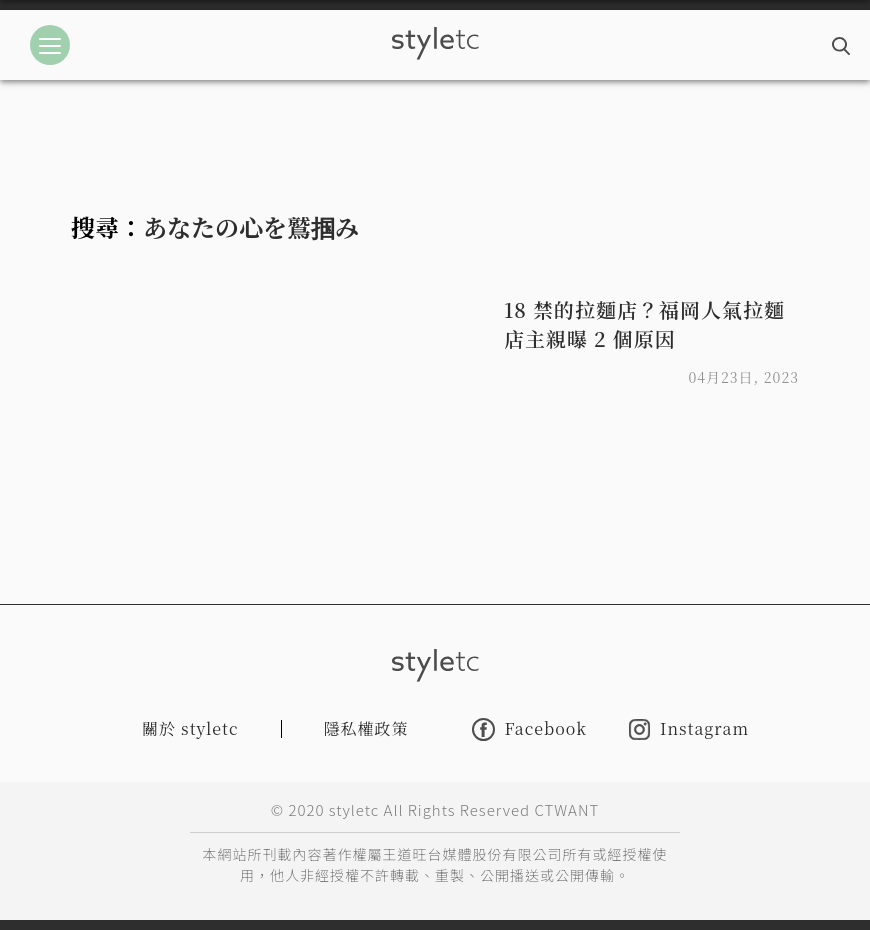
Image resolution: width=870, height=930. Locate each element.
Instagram (689, 729)
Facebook (529, 729)
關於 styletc (190, 728)
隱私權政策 (366, 728)
